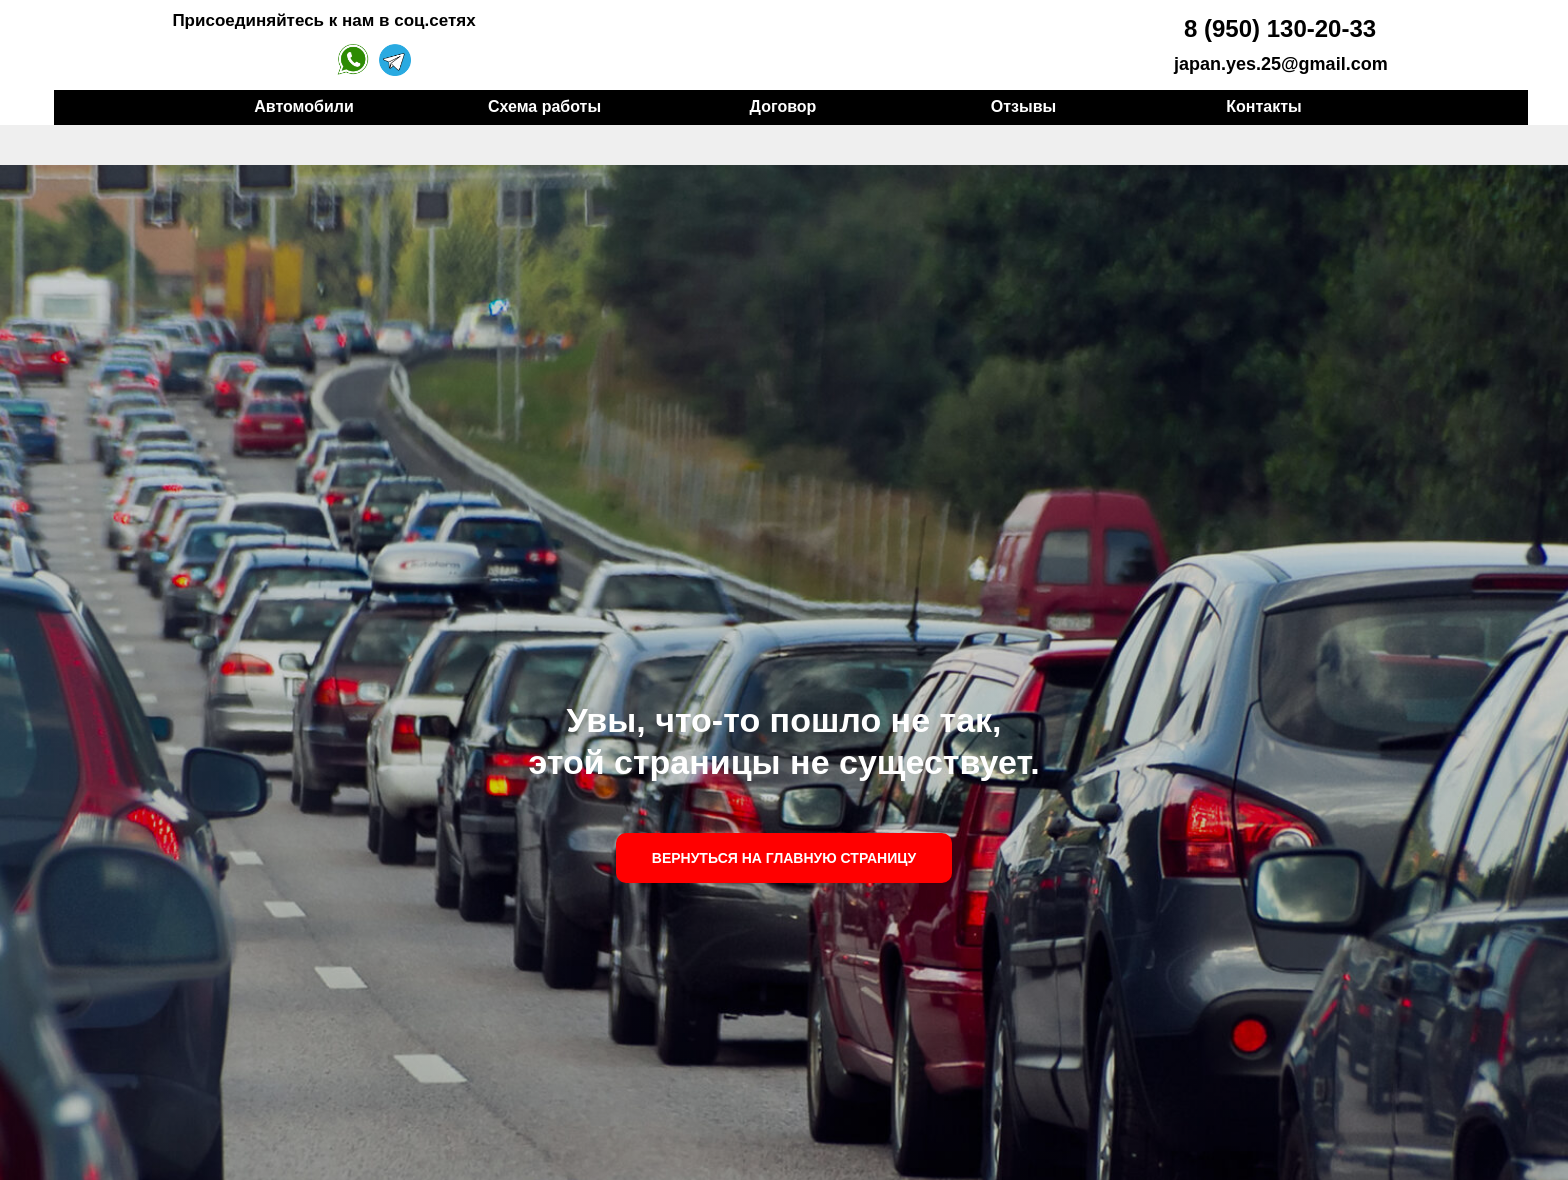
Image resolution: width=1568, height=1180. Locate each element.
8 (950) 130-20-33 (1280, 28)
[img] (1103, 44)
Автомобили (303, 106)
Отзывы (1023, 106)
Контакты (1263, 106)
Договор (783, 106)
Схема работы (544, 106)
